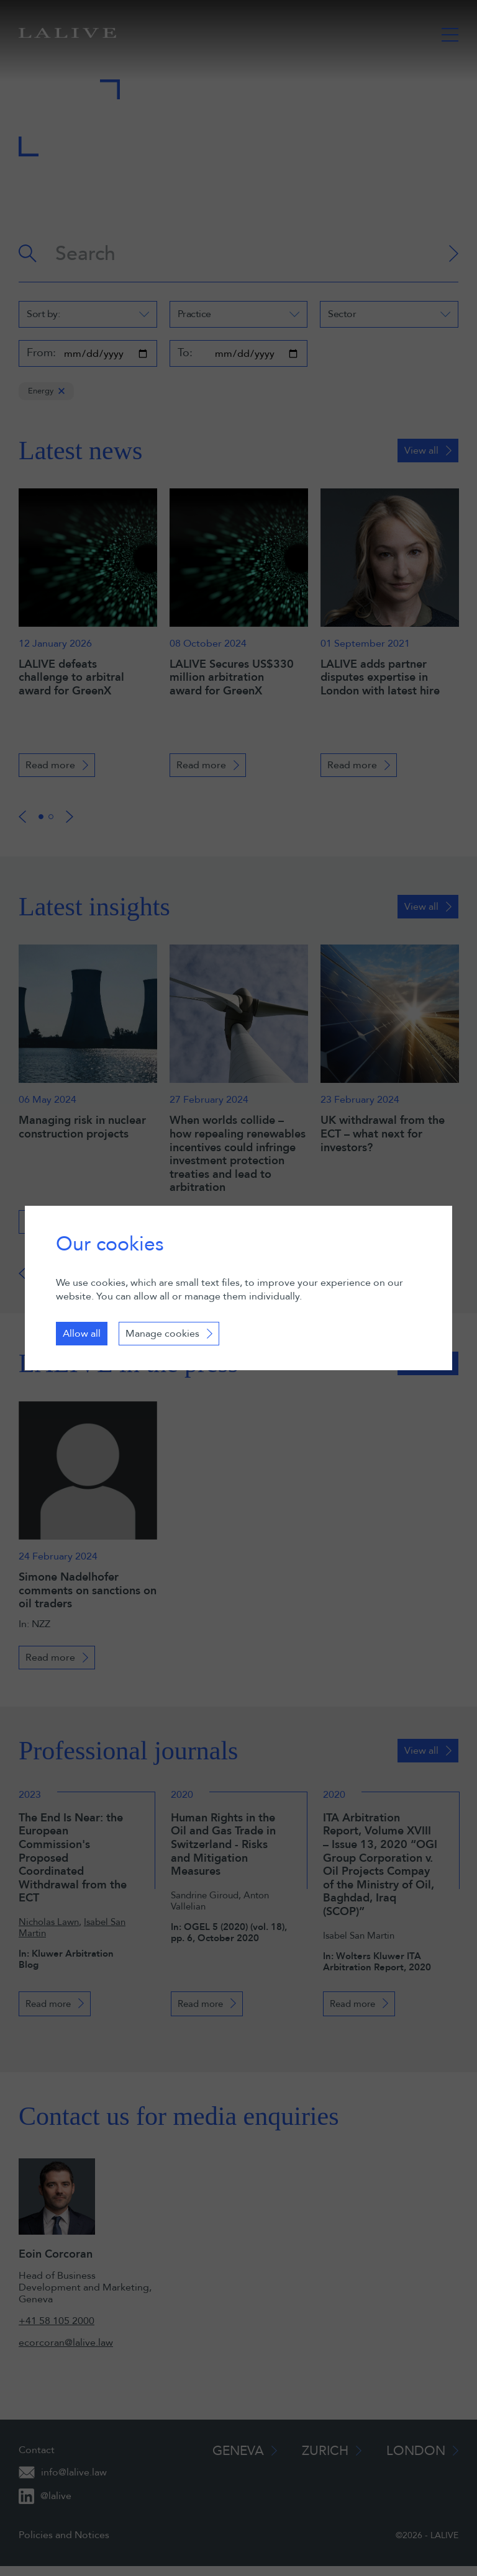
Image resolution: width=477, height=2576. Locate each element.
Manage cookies (162, 1333)
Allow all (82, 1333)
